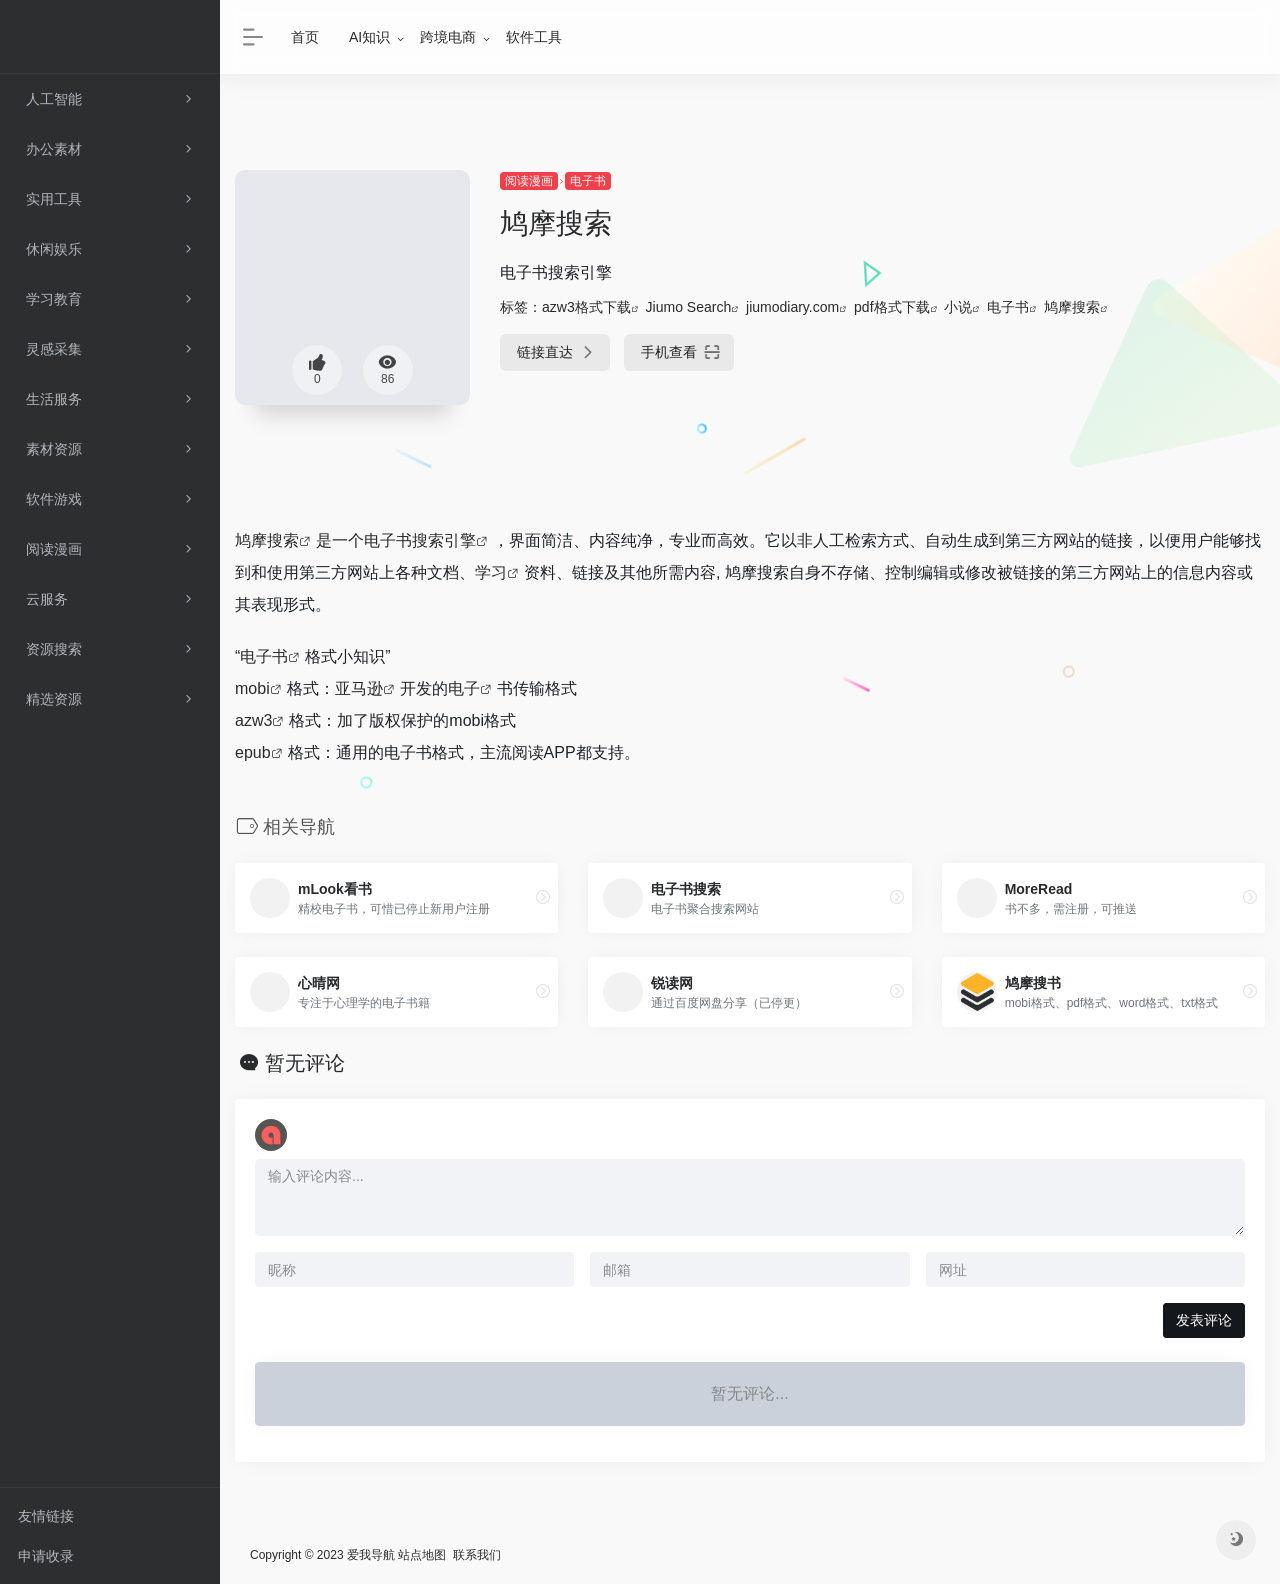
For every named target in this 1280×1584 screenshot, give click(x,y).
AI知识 (369, 37)
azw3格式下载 (586, 307)
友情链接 (46, 1516)
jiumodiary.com (792, 307)
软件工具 (534, 37)
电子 (464, 688)
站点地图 (422, 1555)
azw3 (253, 720)
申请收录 (46, 1556)
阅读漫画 (529, 181)
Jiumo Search (689, 307)
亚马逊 (359, 688)
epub (253, 752)
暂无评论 (305, 1063)
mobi (252, 688)
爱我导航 (371, 1555)
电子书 (588, 181)
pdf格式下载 (891, 307)
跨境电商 (448, 37)
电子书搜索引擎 (420, 540)
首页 (305, 37)
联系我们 (477, 1555)
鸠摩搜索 (1072, 307)
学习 (491, 572)
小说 (958, 307)
